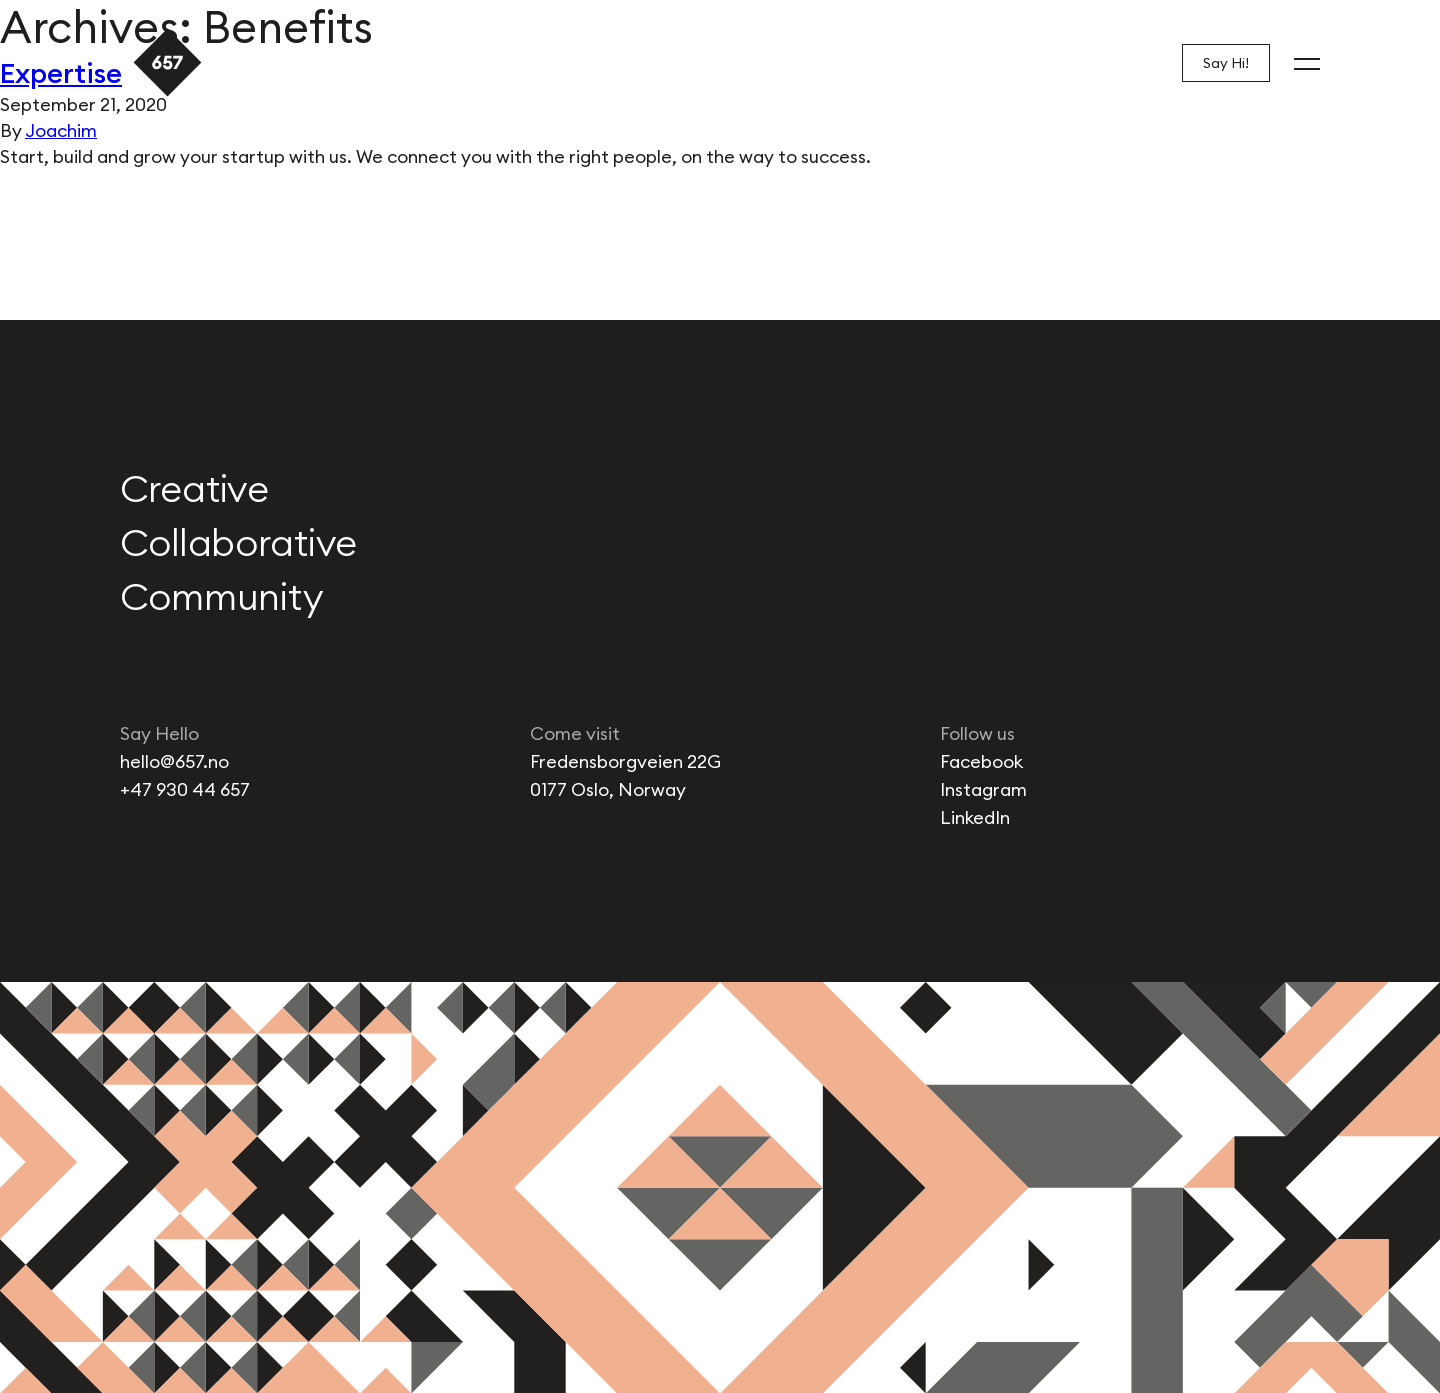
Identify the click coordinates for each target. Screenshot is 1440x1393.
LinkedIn (975, 817)
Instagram (983, 789)
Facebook (981, 761)
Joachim (61, 130)
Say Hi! (1226, 63)
